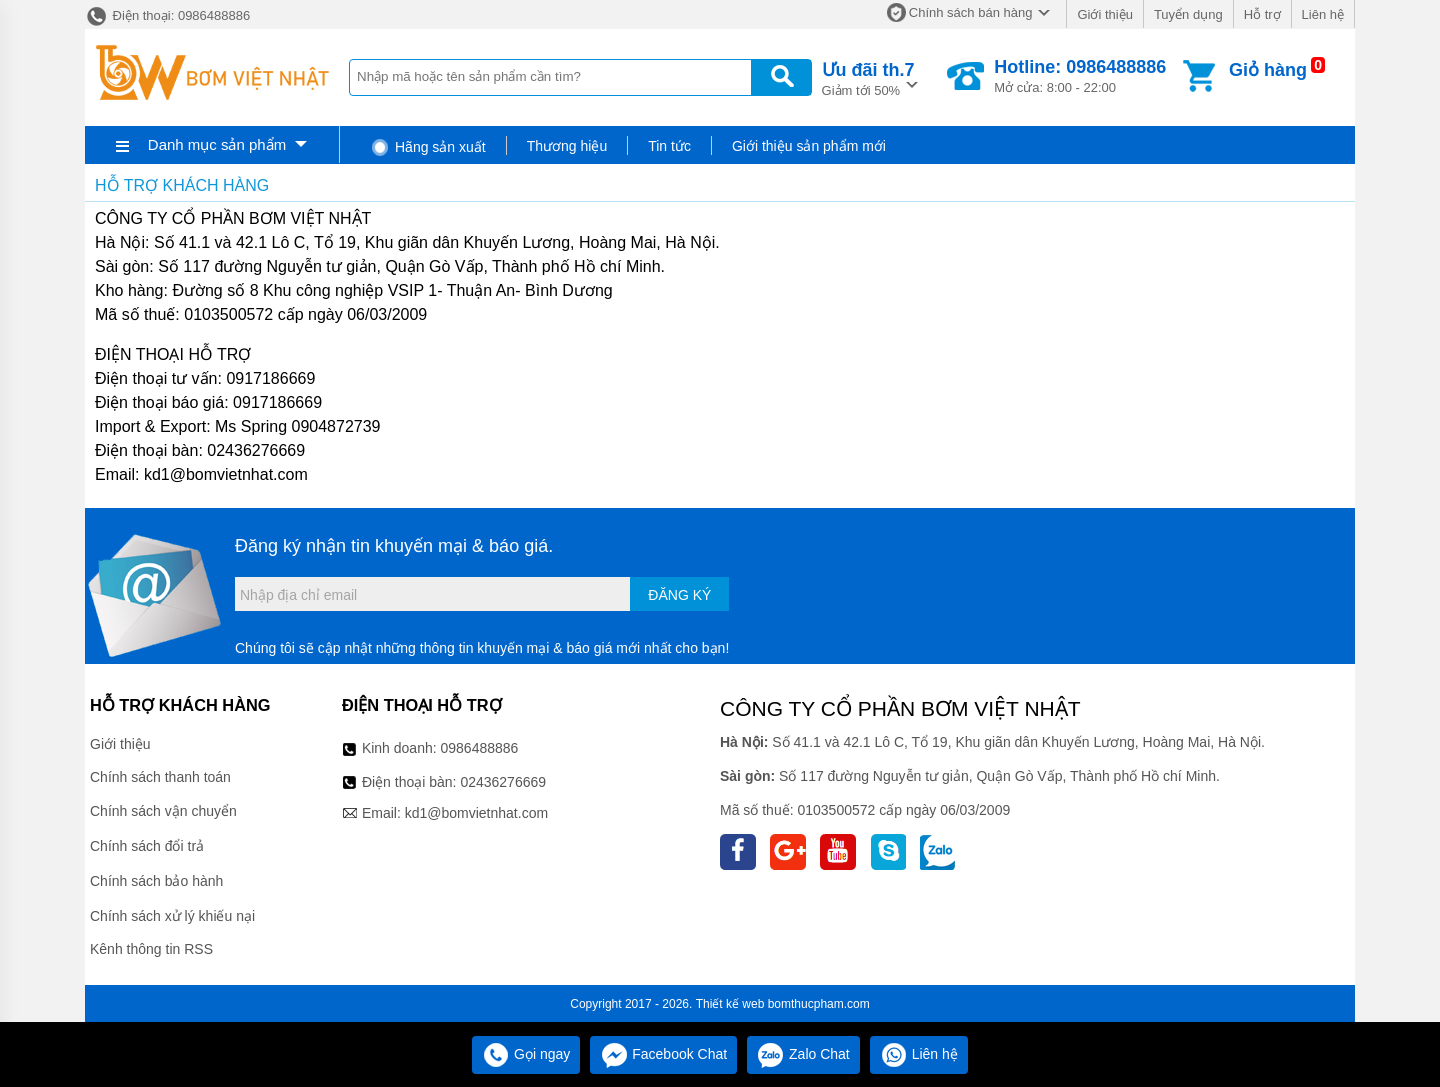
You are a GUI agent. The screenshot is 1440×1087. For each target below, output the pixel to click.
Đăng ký (679, 595)
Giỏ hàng (1268, 70)
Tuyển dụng (1188, 14)
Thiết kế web (730, 1004)
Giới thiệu (1104, 14)
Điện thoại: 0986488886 (167, 15)
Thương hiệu (567, 146)
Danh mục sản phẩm (217, 144)
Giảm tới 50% (868, 77)
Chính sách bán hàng (971, 12)
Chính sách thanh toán (160, 777)
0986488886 (480, 748)
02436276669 (503, 782)
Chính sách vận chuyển (163, 811)
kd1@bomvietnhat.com (476, 813)
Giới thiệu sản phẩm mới (809, 146)
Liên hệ (1323, 14)
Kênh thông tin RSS (151, 949)
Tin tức (669, 146)
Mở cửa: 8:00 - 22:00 (1080, 76)
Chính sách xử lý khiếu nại (172, 916)
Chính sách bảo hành (156, 881)
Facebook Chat (663, 1054)
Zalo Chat (803, 1054)
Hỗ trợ (1262, 14)
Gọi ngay (526, 1054)
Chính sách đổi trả (147, 846)
